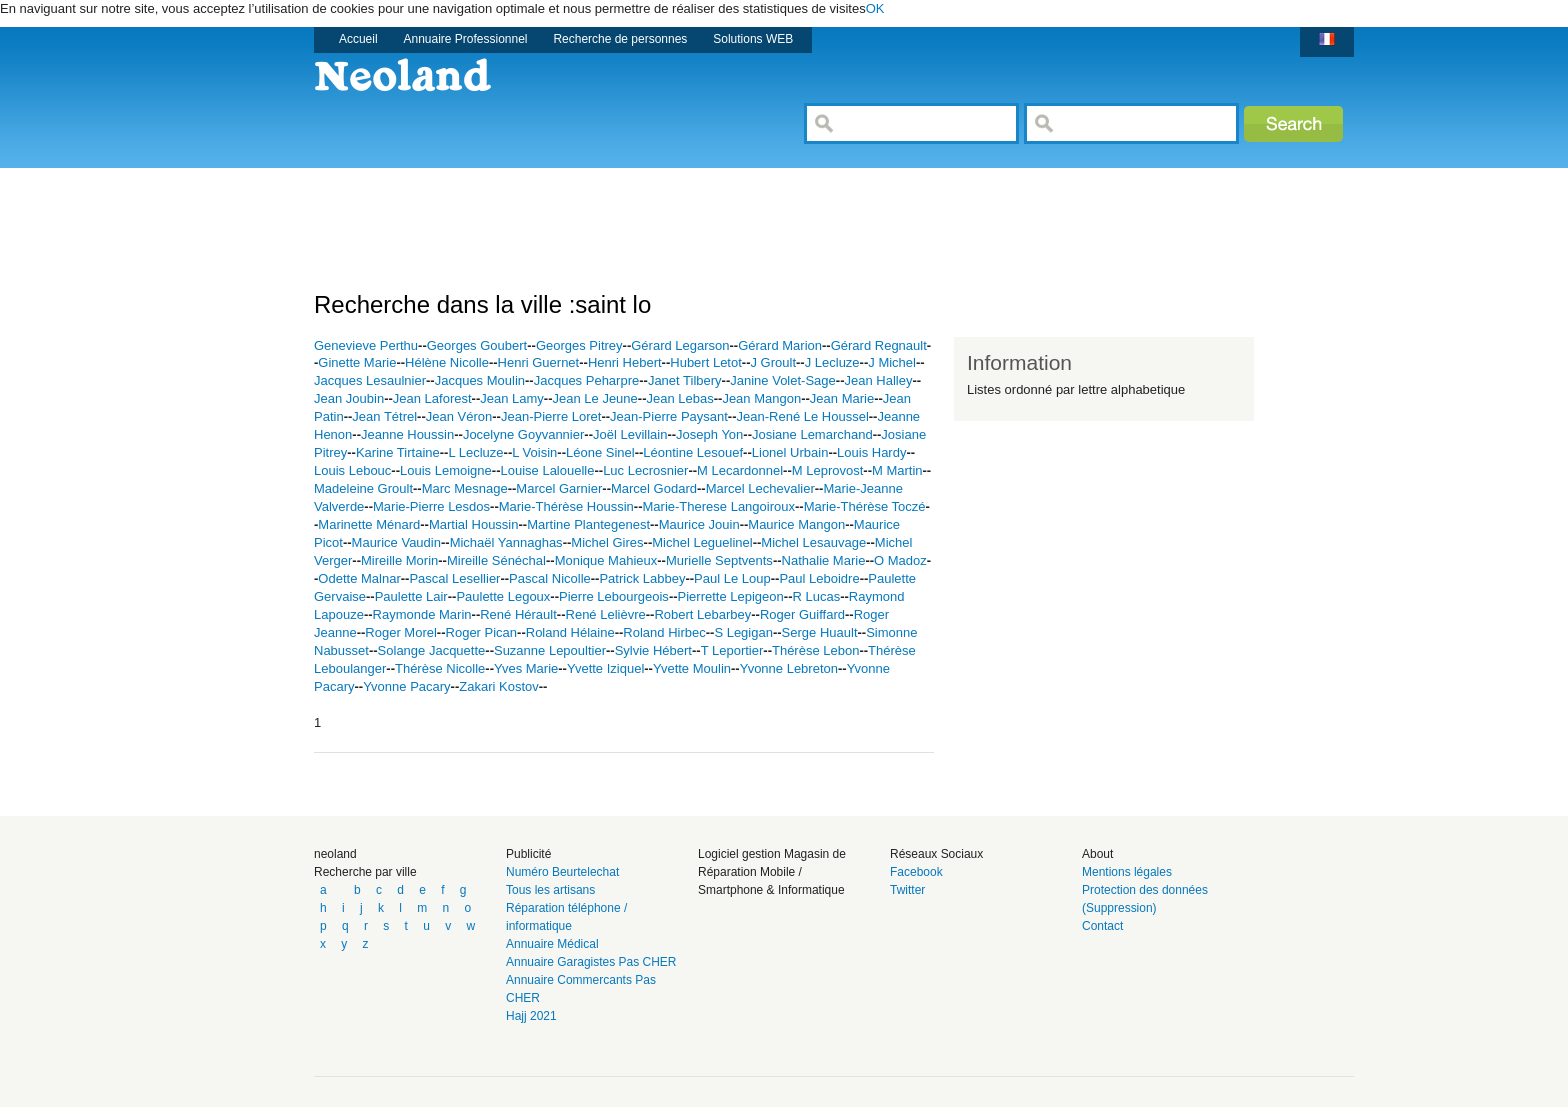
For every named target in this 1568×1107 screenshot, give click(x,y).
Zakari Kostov (498, 686)
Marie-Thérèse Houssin (566, 506)
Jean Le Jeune (595, 398)
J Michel (892, 362)
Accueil (358, 39)
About (1097, 854)
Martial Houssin (474, 524)
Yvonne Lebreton (789, 668)
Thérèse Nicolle (440, 668)
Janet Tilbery (685, 380)
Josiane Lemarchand (812, 434)
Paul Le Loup (732, 578)
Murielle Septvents (719, 560)
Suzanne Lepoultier (550, 650)
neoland (335, 854)
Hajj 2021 (531, 1016)
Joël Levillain (630, 434)
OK (875, 8)
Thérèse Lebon (815, 650)
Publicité (528, 854)
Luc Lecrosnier (645, 470)
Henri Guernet (539, 362)
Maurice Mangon (796, 524)
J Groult (773, 362)
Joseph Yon (709, 434)
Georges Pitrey (579, 345)
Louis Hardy (871, 452)
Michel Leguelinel (702, 542)
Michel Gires (607, 542)
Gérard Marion (780, 345)
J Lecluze (832, 362)
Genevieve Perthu (366, 345)
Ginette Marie (357, 362)
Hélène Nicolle (447, 362)
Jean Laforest (432, 398)
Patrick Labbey (642, 578)
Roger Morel (401, 632)
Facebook (916, 872)
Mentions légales (1127, 872)
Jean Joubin (349, 398)
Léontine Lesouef (693, 452)
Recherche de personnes (620, 39)
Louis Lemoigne (446, 470)
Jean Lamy (512, 398)
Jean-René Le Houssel (803, 416)
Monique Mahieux (606, 560)
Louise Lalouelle (547, 470)
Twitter (907, 890)
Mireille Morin (399, 560)
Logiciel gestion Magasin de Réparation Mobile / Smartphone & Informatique (772, 872)
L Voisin (534, 452)
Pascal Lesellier (454, 578)
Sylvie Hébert (653, 650)
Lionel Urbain (790, 452)
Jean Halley (878, 380)
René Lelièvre (606, 614)
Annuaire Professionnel (466, 39)
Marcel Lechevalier (760, 488)
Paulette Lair (411, 596)
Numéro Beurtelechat (562, 872)
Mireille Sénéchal (496, 560)
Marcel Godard (654, 488)
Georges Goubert (477, 345)
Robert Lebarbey (702, 614)
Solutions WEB (753, 39)
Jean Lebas (679, 398)
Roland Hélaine (570, 632)
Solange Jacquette (432, 650)
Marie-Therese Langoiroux (719, 506)
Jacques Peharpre (587, 380)
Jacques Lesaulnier (370, 380)
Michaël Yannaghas (506, 542)
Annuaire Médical (552, 944)
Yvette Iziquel (605, 668)
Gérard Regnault (879, 345)
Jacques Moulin (480, 380)
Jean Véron (459, 416)
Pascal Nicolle (550, 578)
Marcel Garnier (559, 488)
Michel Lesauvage (813, 542)
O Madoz (900, 560)
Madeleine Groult (363, 488)
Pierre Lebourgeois (614, 596)
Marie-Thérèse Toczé (865, 506)
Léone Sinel (600, 452)
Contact (1102, 926)
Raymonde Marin (422, 614)
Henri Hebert (625, 362)
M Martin (897, 470)
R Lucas (816, 596)
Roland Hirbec (664, 632)
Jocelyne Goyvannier (523, 434)
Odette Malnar (359, 578)
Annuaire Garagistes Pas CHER (591, 962)
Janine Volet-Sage (783, 380)
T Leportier (732, 650)
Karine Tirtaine (398, 452)
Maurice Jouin (699, 524)
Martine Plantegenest (588, 524)
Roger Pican (482, 632)
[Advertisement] (678, 213)
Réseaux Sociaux (936, 854)
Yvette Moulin (692, 668)
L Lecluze (475, 452)
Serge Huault (820, 632)
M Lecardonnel (740, 470)
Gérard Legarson (680, 345)
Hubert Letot (706, 362)
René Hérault (518, 614)
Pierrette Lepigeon (731, 596)
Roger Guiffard (802, 614)
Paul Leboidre (819, 578)
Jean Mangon (761, 398)
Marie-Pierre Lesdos (431, 506)
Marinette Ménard (369, 524)
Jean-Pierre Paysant (669, 416)
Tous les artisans (550, 890)
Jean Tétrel (384, 416)
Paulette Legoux (503, 596)
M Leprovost (828, 470)
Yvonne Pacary (406, 686)
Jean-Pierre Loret (551, 416)
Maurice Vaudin (396, 542)
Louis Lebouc (352, 470)
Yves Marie (526, 668)
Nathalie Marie (824, 560)
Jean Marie (842, 398)
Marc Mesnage (465, 488)
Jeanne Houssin (407, 434)
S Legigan (743, 632)
